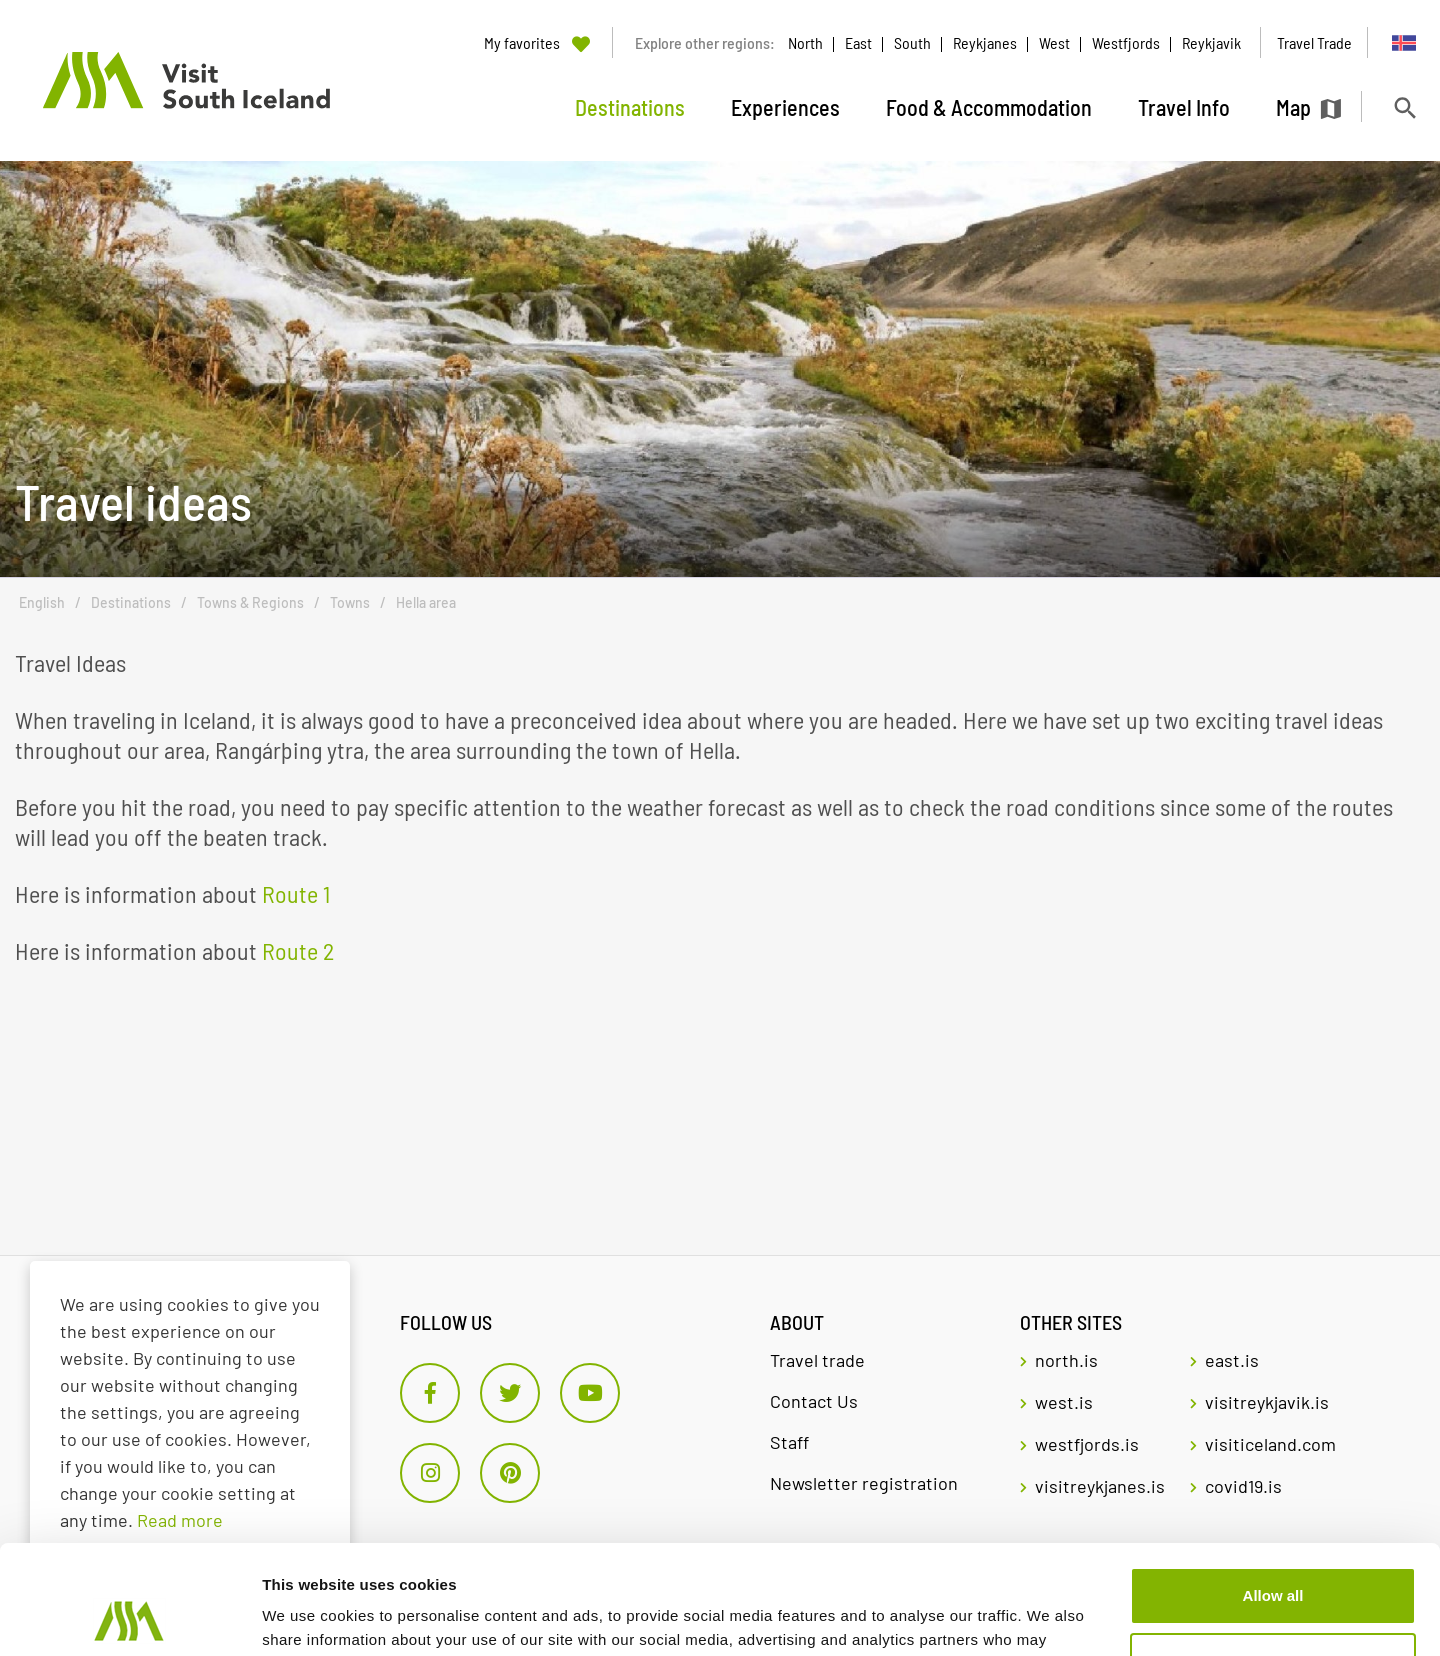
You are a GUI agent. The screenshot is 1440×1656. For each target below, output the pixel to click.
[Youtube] (590, 1393)
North (805, 42)
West (1054, 42)
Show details (308, 1616)
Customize (1274, 1558)
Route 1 (296, 893)
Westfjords (1126, 42)
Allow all (1273, 1493)
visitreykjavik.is (1267, 1402)
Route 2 (298, 950)
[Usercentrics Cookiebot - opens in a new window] (129, 1617)
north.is (1066, 1360)
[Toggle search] (1404, 107)
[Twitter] (510, 1393)
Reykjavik (1211, 42)
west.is (1064, 1402)
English (42, 602)
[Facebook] (430, 1393)
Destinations (131, 602)
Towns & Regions (250, 602)
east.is (1232, 1360)
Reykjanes (985, 42)
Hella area (426, 602)
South (912, 42)
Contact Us (814, 1401)
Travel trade (817, 1360)
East (858, 42)
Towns (350, 602)
